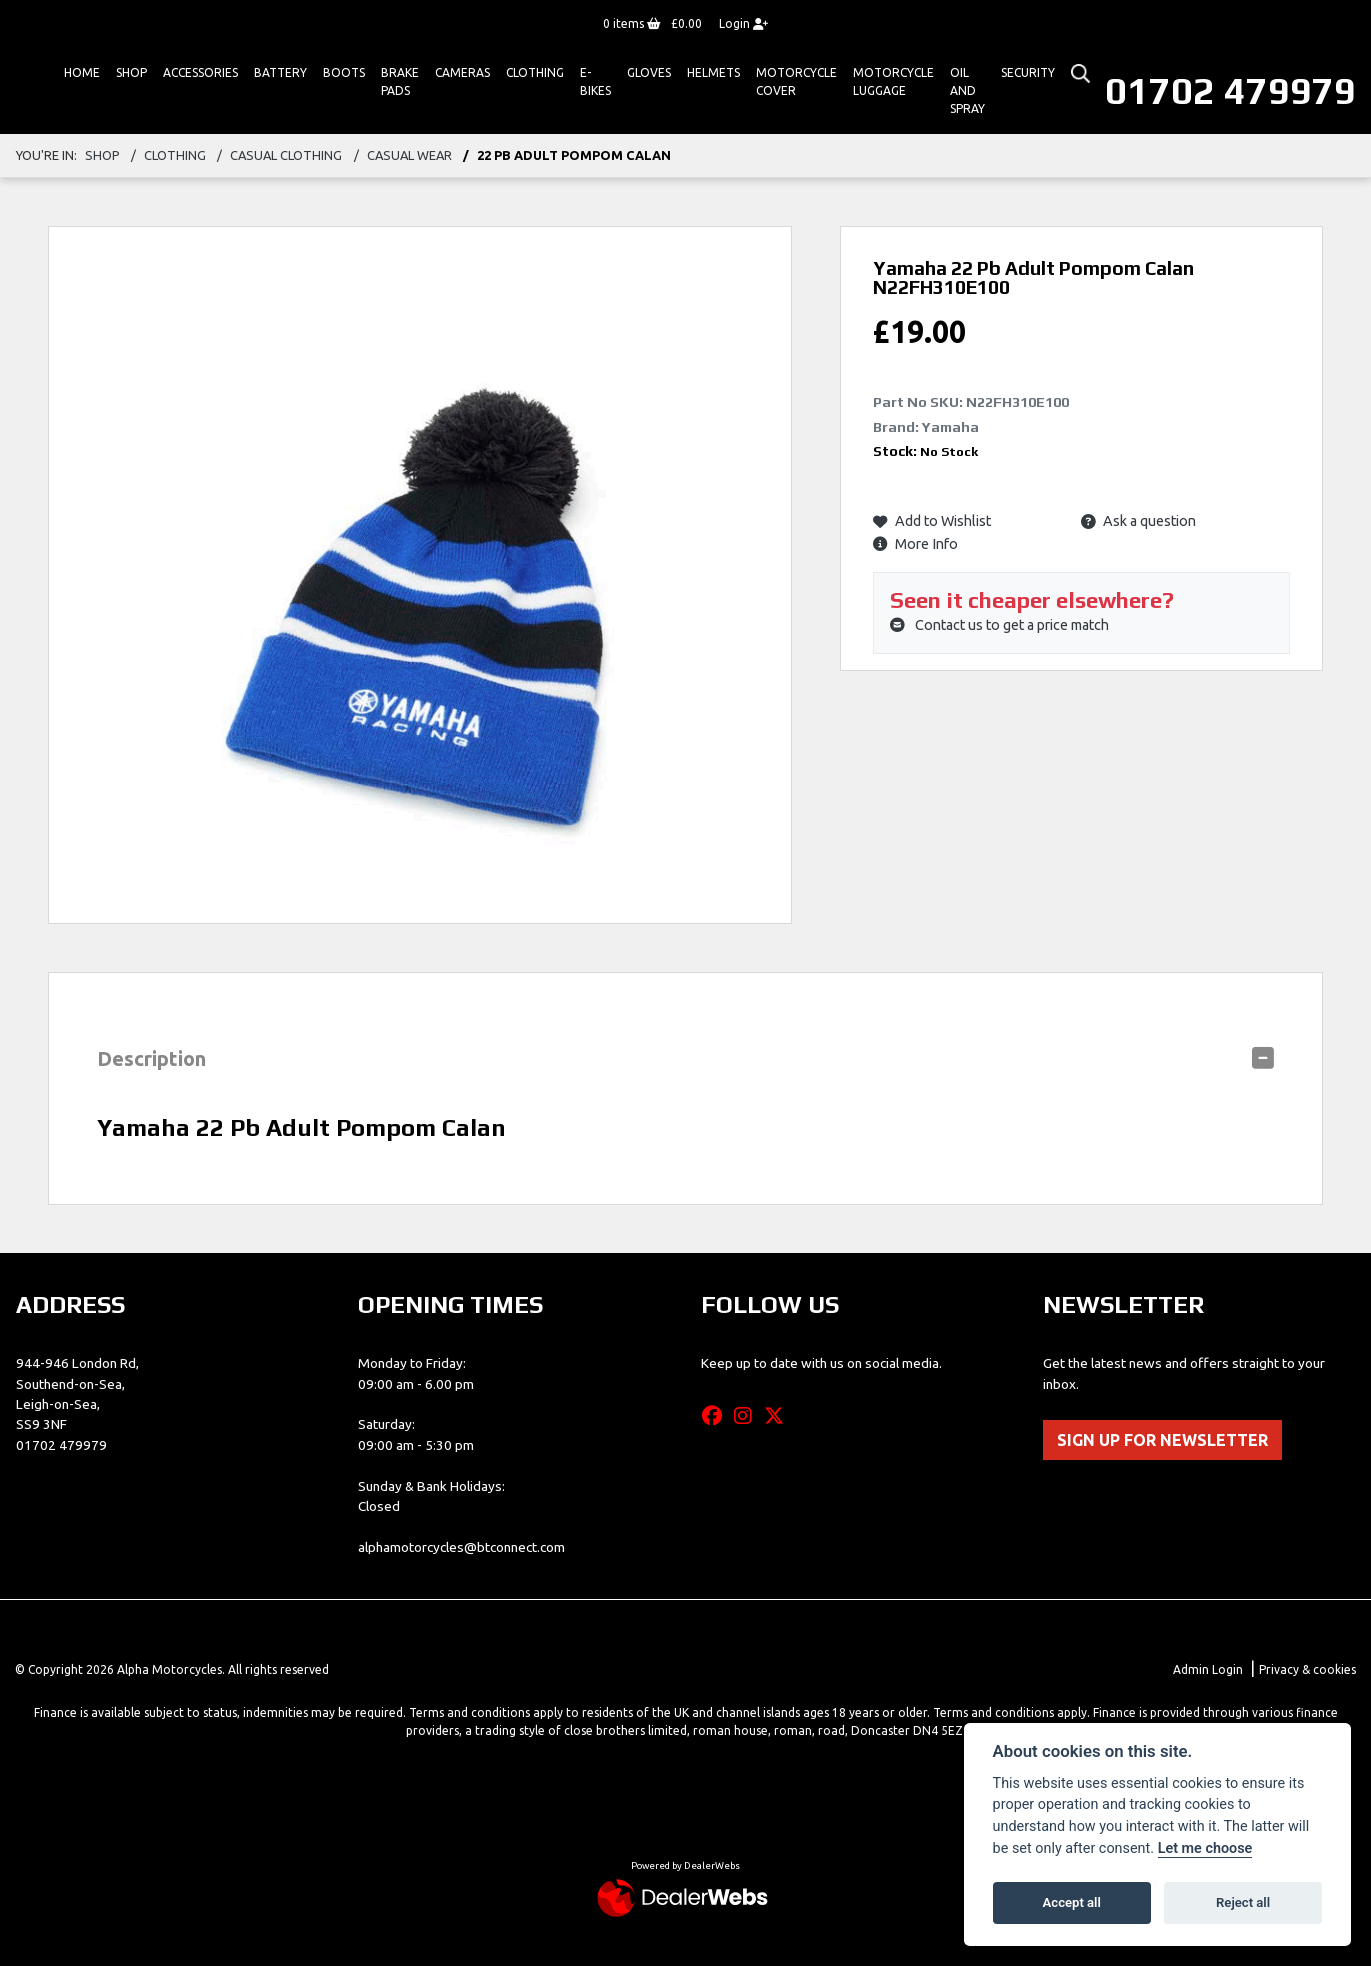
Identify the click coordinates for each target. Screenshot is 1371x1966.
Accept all (1072, 1902)
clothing (175, 155)
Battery (280, 72)
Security (1028, 72)
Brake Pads (400, 81)
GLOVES (649, 72)
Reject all (1243, 1902)
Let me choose (1205, 1848)
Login (743, 23)
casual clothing (286, 155)
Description (151, 1058)
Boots (344, 72)
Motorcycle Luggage (893, 81)
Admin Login (1208, 1669)
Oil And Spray (967, 90)
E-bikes (595, 81)
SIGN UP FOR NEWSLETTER (1162, 1440)
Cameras (462, 72)
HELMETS (713, 72)
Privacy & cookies (1307, 1669)
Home (82, 72)
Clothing (535, 72)
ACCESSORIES (200, 72)
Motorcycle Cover (796, 81)
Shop (131, 72)
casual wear (409, 155)
